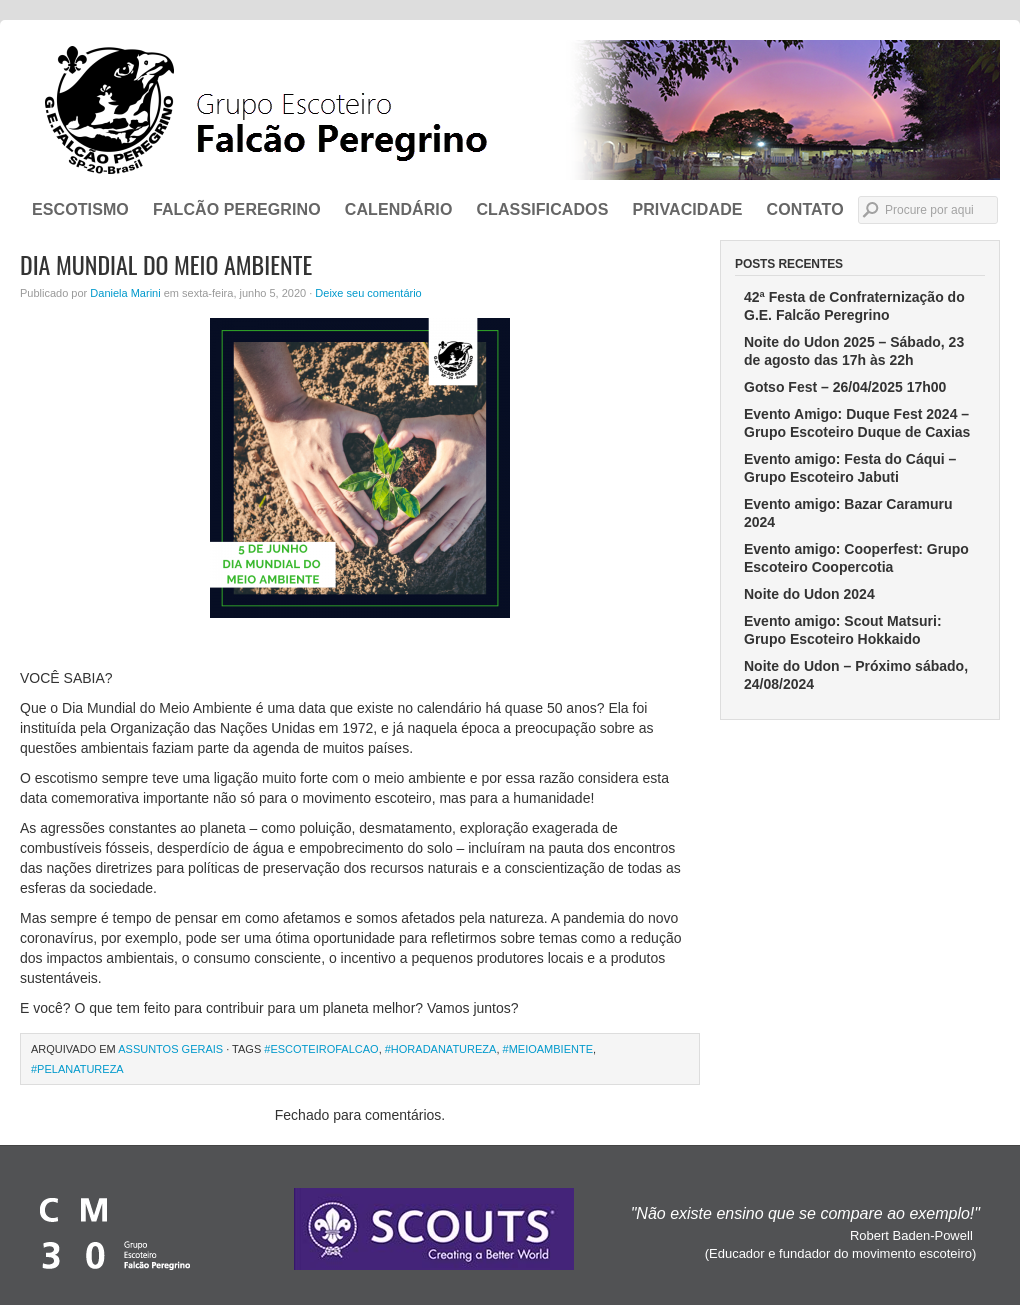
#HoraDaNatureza (441, 1049)
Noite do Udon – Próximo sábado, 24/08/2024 (856, 675)
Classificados (542, 209)
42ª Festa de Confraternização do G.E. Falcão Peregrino (854, 306)
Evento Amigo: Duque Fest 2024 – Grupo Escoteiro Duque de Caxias (857, 423)
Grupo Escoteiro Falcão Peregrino (510, 110)
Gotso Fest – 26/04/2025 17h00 (845, 387)
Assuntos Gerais (170, 1049)
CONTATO (805, 209)
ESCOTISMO (80, 209)
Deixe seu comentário (368, 293)
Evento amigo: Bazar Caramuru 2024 (848, 513)
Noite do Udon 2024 (809, 594)
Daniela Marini (125, 293)
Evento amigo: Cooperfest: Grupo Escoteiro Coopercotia (856, 558)
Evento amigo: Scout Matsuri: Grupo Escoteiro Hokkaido (843, 630)
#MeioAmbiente (548, 1049)
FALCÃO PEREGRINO (237, 209)
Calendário (399, 209)
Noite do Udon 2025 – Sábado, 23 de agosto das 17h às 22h (854, 351)
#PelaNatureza (77, 1069)
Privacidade (687, 209)
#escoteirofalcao (321, 1049)
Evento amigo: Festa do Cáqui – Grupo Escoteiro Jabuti (850, 468)
